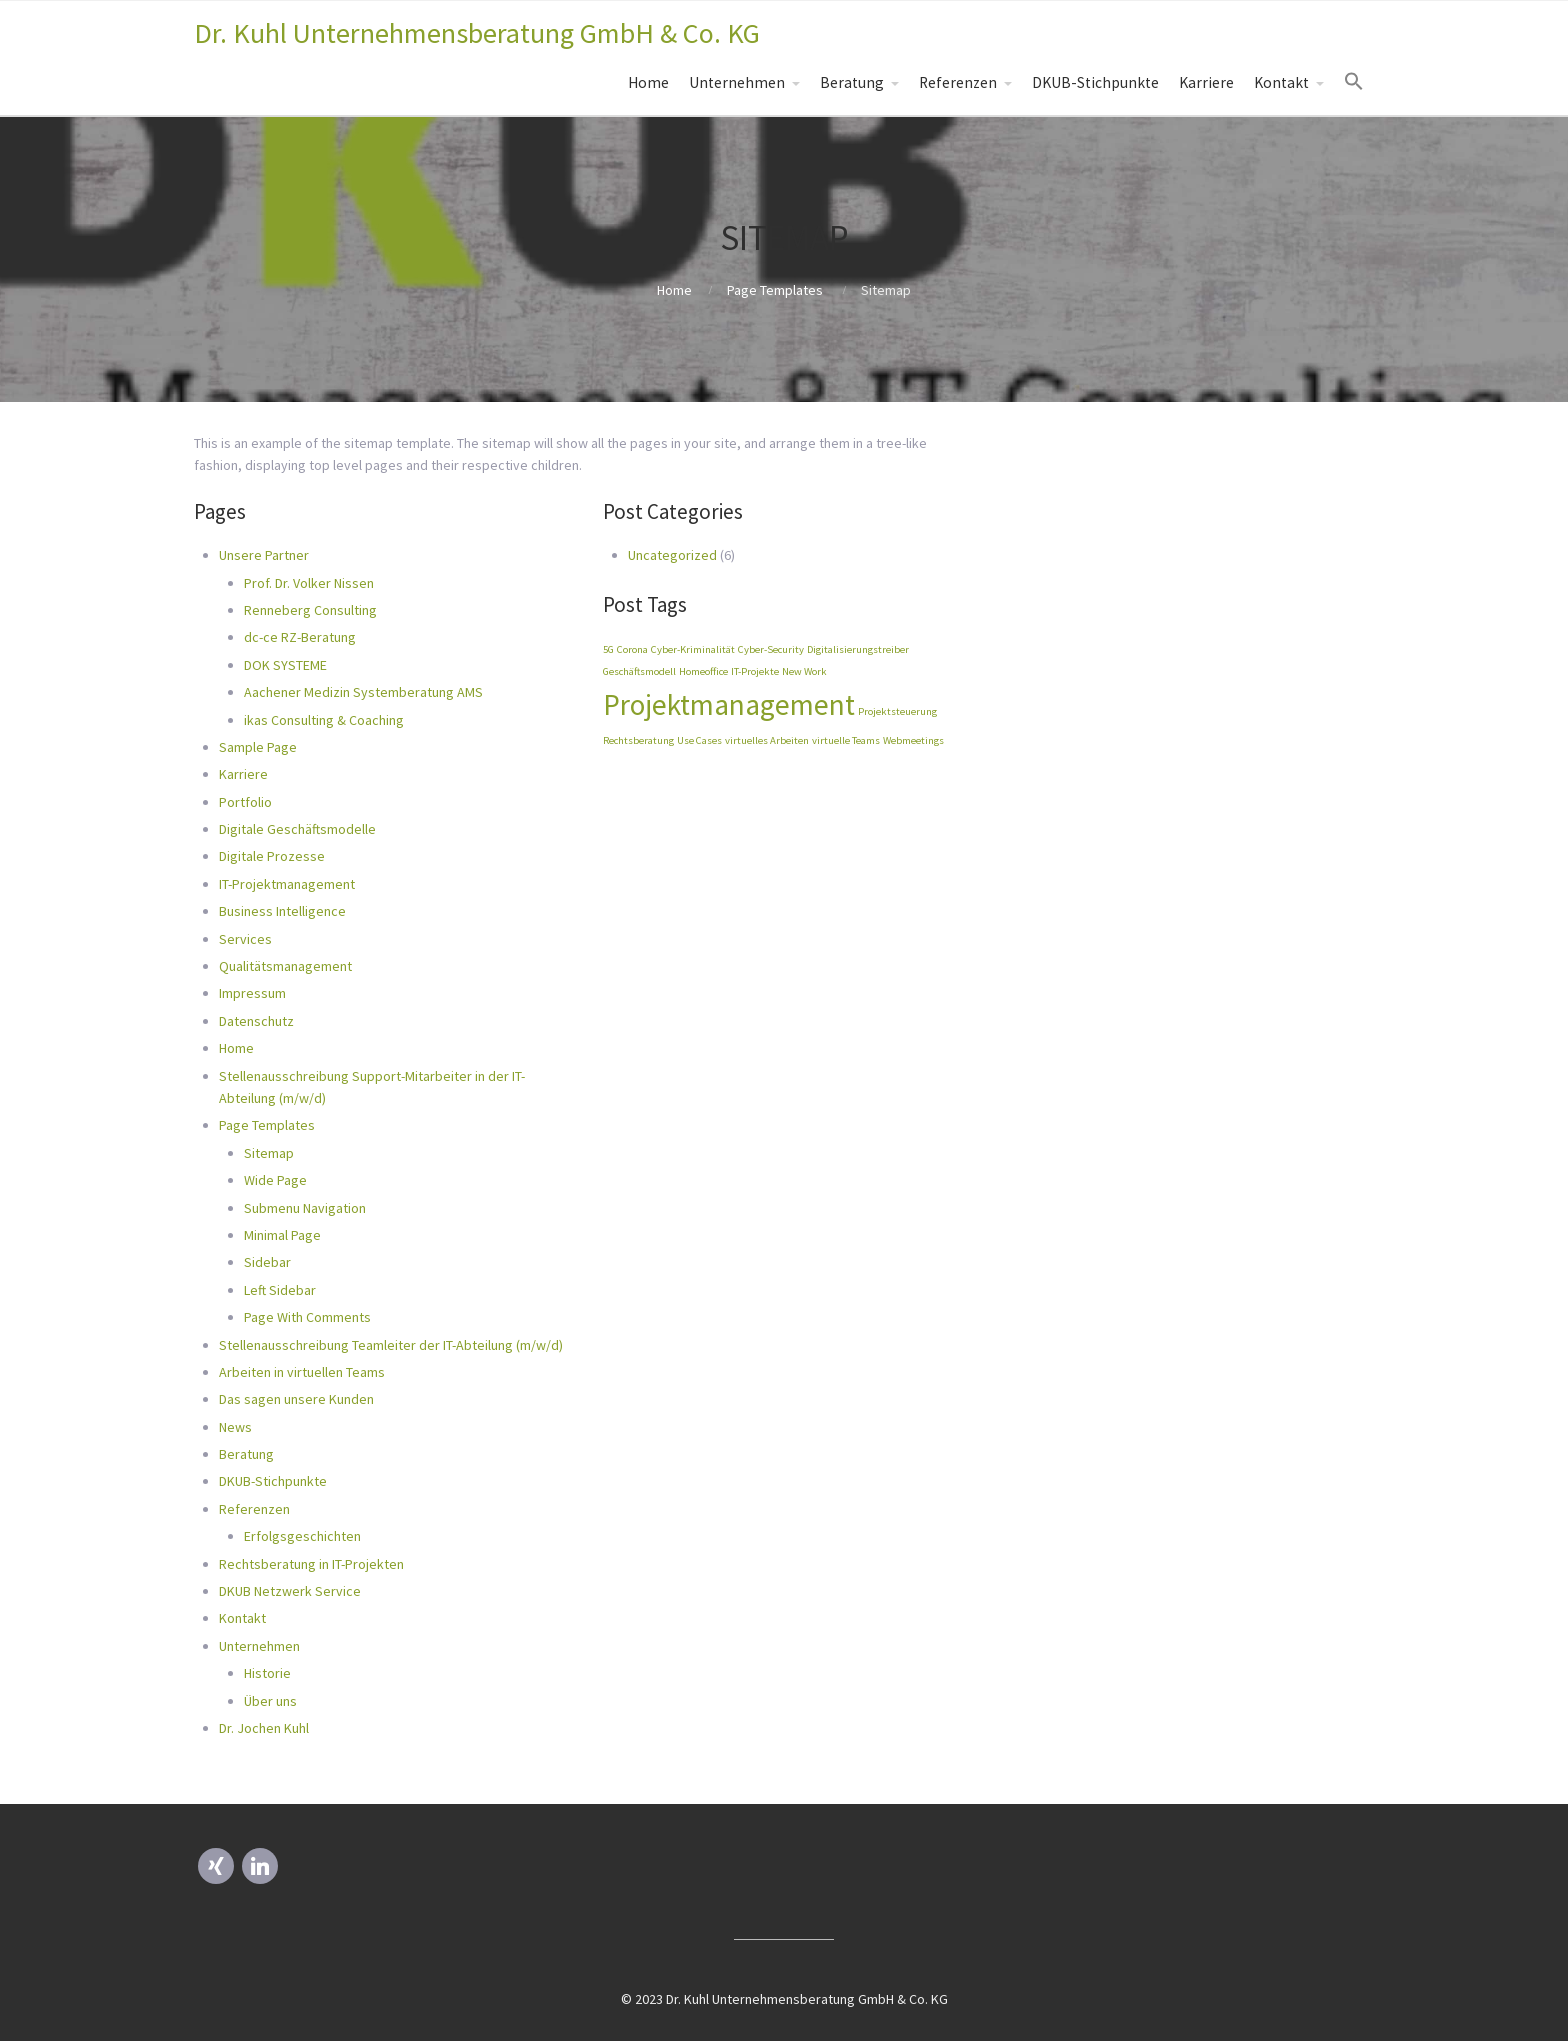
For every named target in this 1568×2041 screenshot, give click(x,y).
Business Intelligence (282, 911)
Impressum (252, 993)
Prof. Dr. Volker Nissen (309, 583)
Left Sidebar (280, 1290)
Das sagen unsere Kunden (296, 1399)
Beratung (852, 82)
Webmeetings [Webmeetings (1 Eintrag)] (913, 740)
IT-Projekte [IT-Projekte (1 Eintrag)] (755, 671)
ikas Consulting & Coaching (324, 720)
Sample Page (258, 747)
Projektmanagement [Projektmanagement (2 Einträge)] (729, 704)
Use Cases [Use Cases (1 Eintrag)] (699, 740)
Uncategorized (672, 555)
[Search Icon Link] (1354, 82)
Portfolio (245, 802)
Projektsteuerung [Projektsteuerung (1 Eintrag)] (897, 711)
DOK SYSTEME (285, 665)
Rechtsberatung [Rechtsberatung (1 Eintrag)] (638, 740)
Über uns (270, 1701)
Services (245, 939)
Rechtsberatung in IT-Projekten (311, 1564)
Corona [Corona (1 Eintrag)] (632, 649)
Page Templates (775, 290)
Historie (267, 1673)
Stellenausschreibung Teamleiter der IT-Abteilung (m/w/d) (391, 1345)
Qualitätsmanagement (285, 966)
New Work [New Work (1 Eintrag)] (804, 671)
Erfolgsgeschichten (302, 1536)
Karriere (1206, 82)
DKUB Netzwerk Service (290, 1591)
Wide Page (275, 1180)
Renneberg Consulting (310, 610)
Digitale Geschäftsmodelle (297, 829)
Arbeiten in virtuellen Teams (302, 1372)
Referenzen (958, 82)
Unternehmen (737, 82)
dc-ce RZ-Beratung (300, 637)
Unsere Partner (264, 555)
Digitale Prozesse (272, 856)
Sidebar (267, 1262)
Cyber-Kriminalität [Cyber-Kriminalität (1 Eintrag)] (693, 649)
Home (648, 82)
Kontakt (1281, 82)
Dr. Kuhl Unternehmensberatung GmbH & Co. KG (477, 33)
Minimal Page (282, 1235)
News (235, 1427)
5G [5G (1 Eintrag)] (608, 649)
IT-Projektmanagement (287, 884)
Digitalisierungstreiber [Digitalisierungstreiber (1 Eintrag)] (858, 649)
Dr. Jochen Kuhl (264, 1728)
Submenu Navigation (305, 1208)
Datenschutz (256, 1021)
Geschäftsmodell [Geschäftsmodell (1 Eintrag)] (639, 671)
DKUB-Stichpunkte (1095, 82)
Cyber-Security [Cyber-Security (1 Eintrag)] (771, 649)
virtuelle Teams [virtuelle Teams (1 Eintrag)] (846, 740)
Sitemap (269, 1153)
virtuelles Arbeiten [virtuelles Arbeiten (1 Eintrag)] (767, 740)
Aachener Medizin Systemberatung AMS (363, 692)
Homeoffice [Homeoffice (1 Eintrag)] (703, 671)
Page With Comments (307, 1317)
